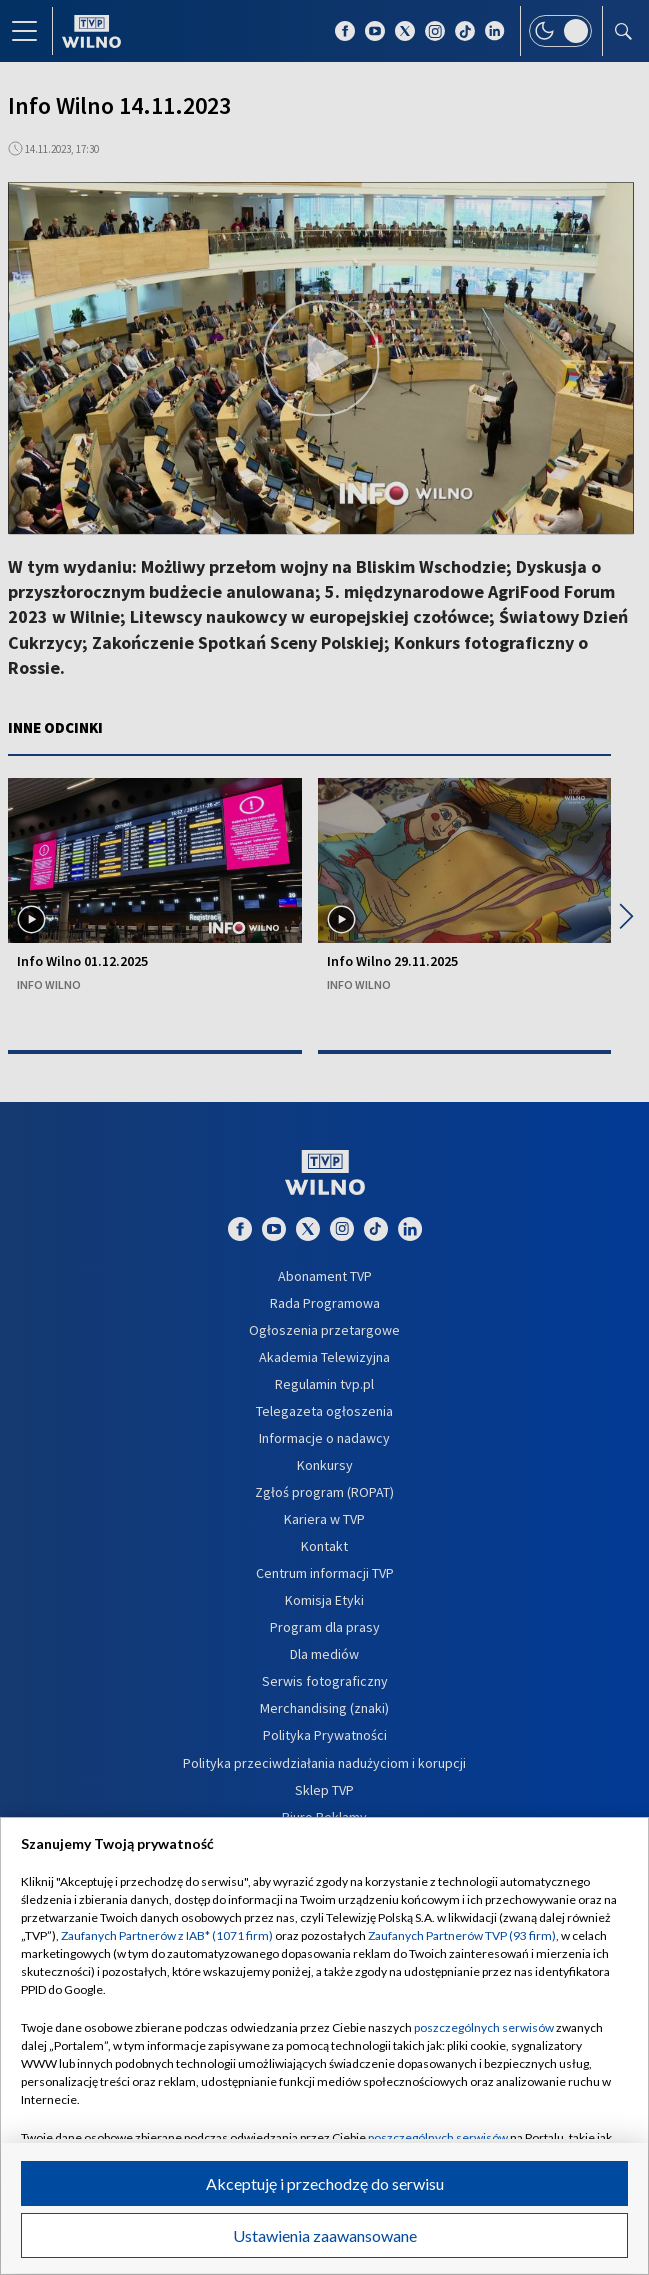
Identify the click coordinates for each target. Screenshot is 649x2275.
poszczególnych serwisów (484, 2027)
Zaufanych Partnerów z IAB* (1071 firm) (167, 1935)
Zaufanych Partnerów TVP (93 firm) (462, 1935)
